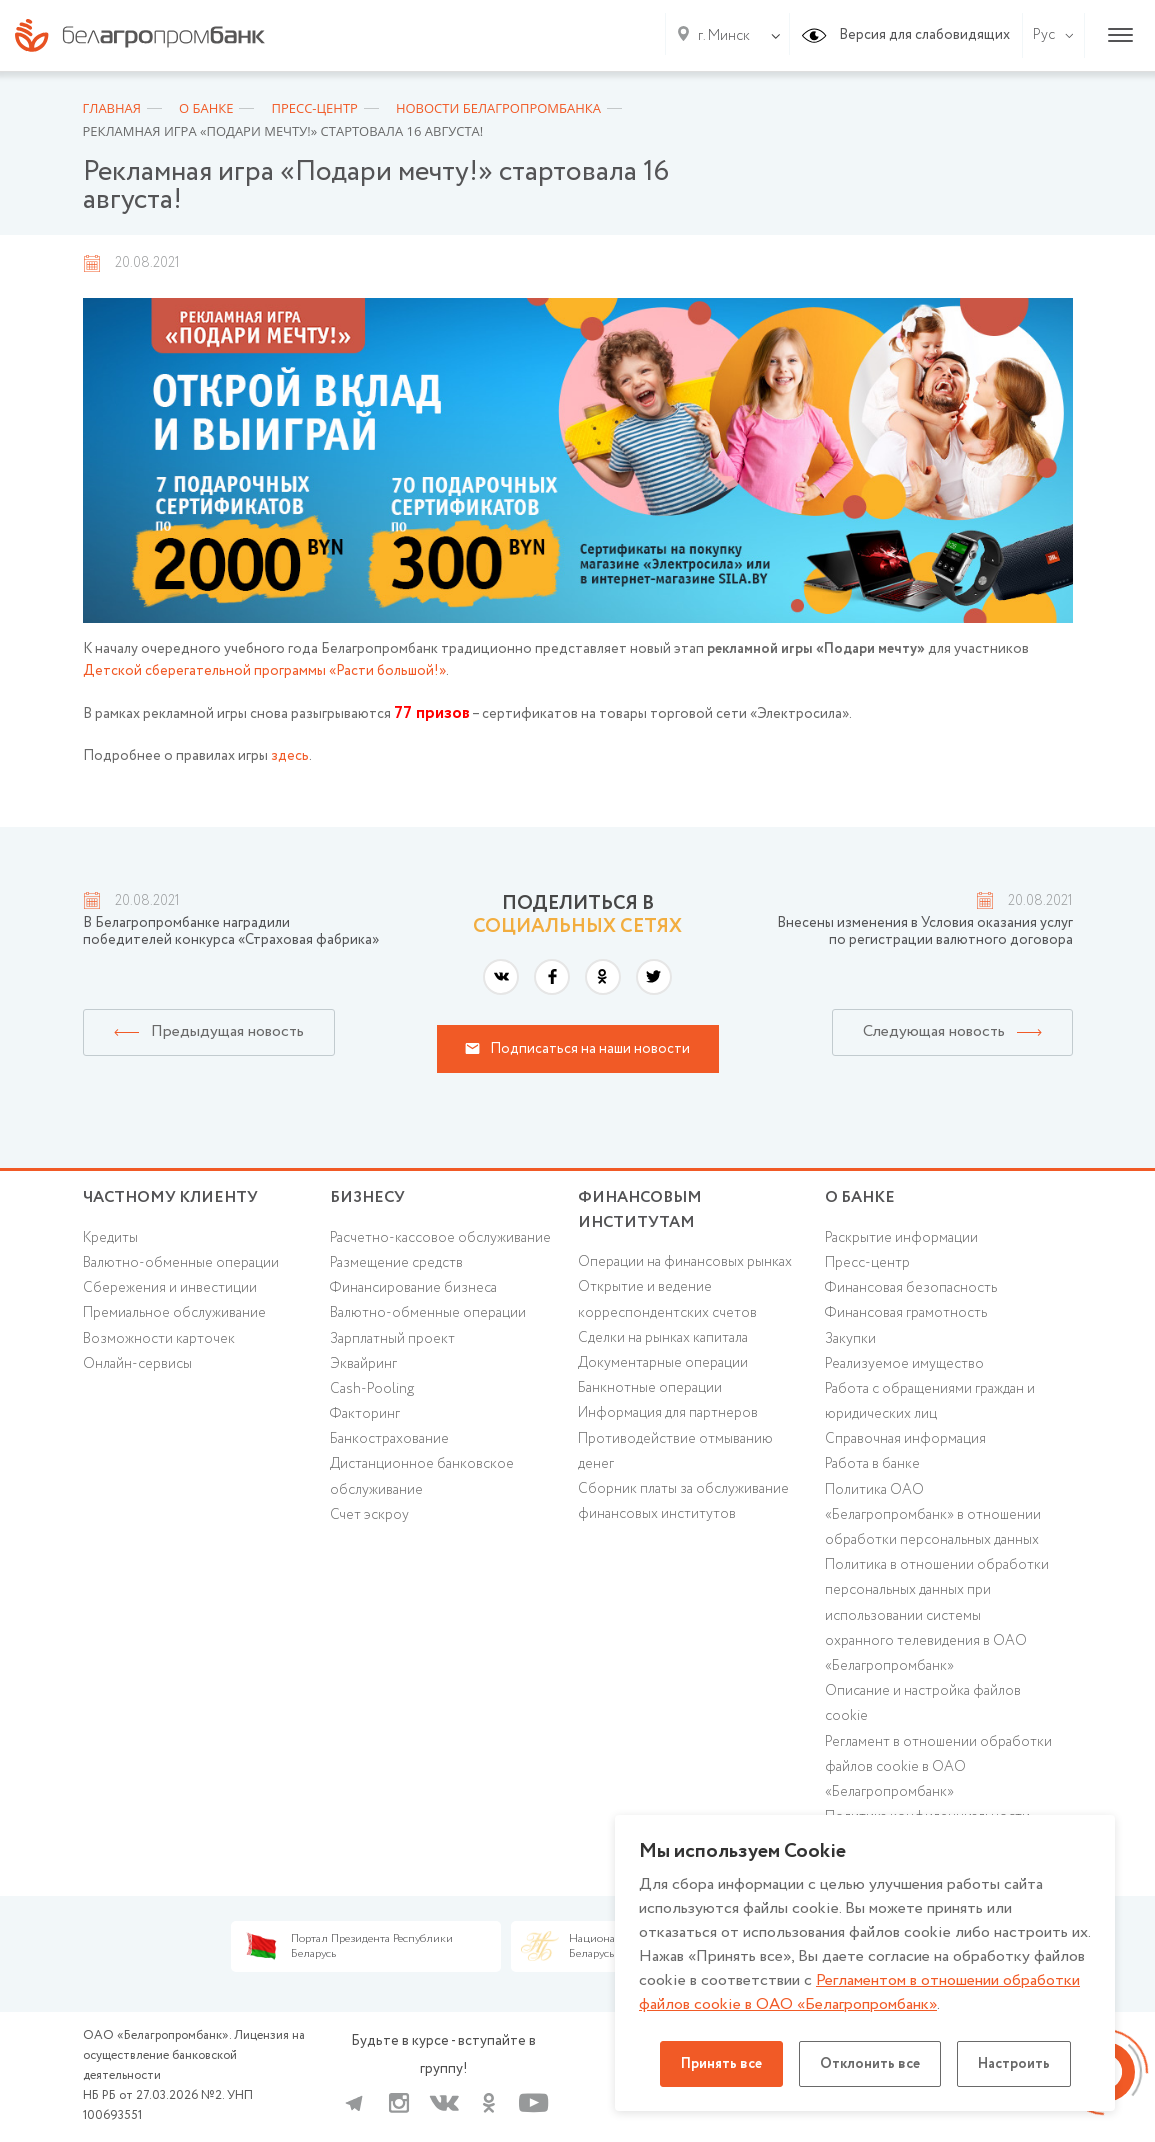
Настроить (1014, 2064)
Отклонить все (870, 2064)
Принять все (721, 2064)
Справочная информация (905, 1439)
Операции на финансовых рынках (685, 1262)
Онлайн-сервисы (137, 1364)
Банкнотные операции (650, 1388)
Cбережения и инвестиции (170, 1288)
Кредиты (110, 1238)
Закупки (850, 1339)
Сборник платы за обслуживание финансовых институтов (683, 1501)
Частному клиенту (170, 1197)
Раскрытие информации (901, 1238)
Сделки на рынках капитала (663, 1338)
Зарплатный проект (392, 1339)
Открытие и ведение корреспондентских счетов (667, 1299)
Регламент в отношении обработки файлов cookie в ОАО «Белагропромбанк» (938, 1767)
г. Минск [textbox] (724, 36)
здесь (290, 756)
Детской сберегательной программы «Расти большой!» (264, 671)
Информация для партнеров (668, 1413)
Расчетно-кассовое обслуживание (440, 1238)
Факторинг (365, 1414)
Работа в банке (872, 1464)
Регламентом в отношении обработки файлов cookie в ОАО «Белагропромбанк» (859, 1992)
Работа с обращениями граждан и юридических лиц (930, 1401)
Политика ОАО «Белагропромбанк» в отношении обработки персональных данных (933, 1515)
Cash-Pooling (372, 1389)
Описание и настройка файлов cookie (923, 1703)
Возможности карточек (159, 1339)
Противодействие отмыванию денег (675, 1451)
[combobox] (720, 36)
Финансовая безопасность (911, 1288)
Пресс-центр (867, 1263)
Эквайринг (363, 1364)
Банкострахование (389, 1439)
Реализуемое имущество (904, 1364)
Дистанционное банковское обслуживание (422, 1476)
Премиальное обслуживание (174, 1313)
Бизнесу (367, 1197)
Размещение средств (396, 1263)
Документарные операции (663, 1363)
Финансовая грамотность (906, 1313)
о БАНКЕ (860, 1197)
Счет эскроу (369, 1515)
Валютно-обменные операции (181, 1263)
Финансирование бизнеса (413, 1288)
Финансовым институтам (640, 1210)
